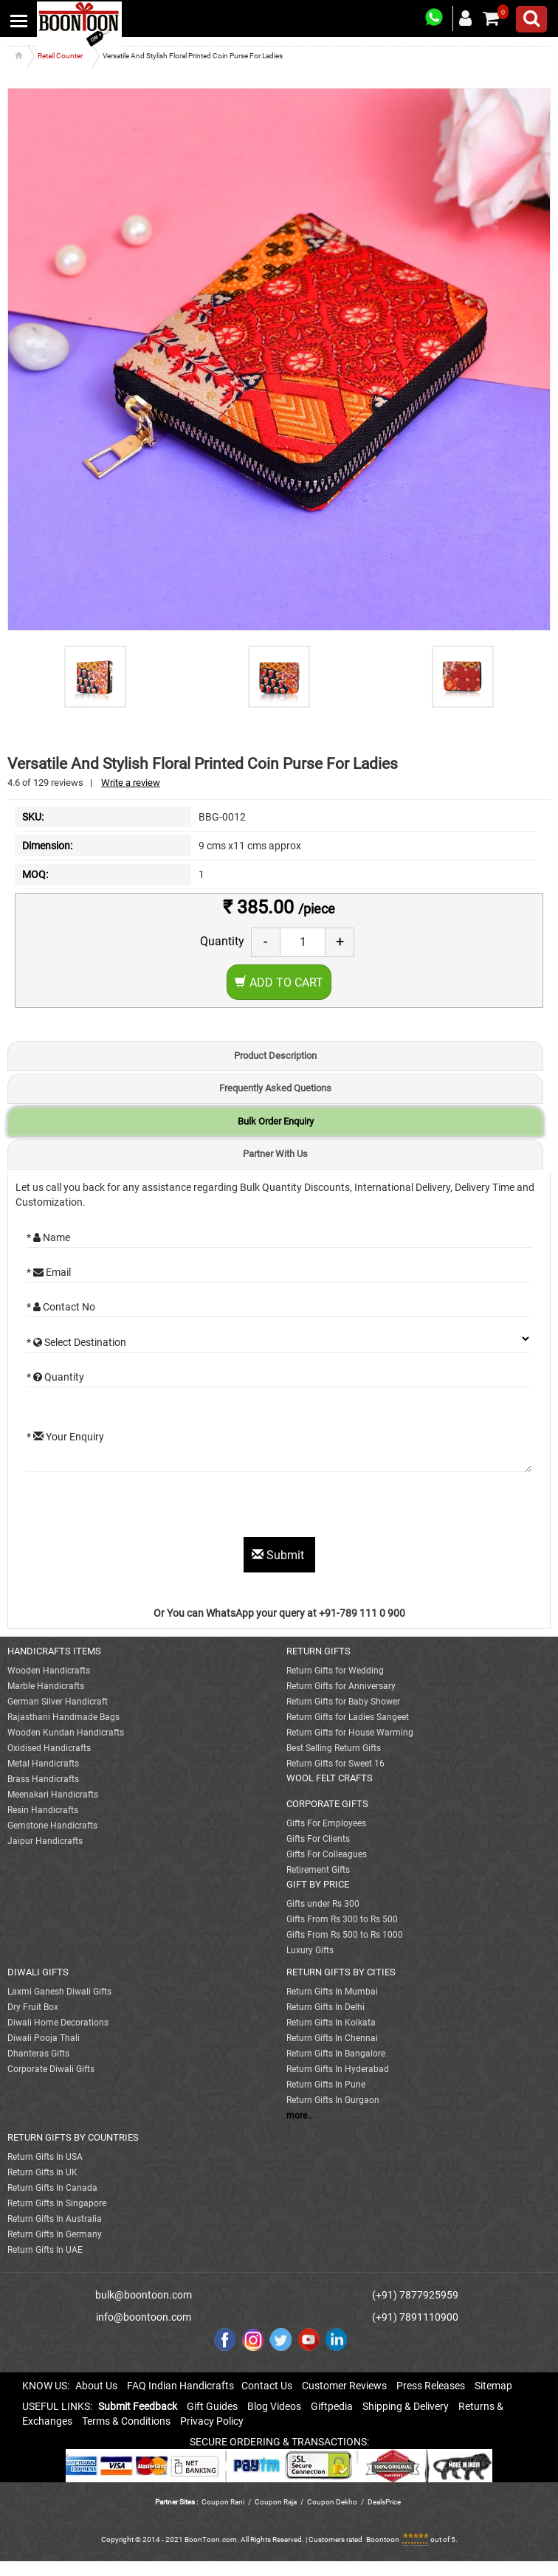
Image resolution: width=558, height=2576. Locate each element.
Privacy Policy (212, 2421)
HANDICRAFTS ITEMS (54, 1651)
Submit (279, 1555)
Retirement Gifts (318, 1870)
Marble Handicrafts (45, 1686)
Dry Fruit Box (32, 2007)
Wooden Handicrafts (48, 1670)
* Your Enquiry (65, 1437)
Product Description (275, 1055)
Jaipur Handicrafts (45, 1841)
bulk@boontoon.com (143, 2295)
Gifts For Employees (326, 1823)
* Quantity (55, 1377)
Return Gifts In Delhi (325, 2007)
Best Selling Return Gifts (333, 1748)
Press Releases (430, 2386)
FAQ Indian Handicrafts (180, 2386)
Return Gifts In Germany (54, 2234)
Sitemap (493, 2386)
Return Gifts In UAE (45, 2250)
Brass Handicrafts (43, 1779)
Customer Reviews (344, 2386)
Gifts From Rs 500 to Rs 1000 (344, 1935)
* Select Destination (76, 1342)
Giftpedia (332, 2406)
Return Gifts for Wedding (335, 1670)
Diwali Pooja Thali (43, 2038)
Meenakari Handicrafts (52, 1794)
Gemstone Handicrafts (52, 1825)
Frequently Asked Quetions (275, 1088)
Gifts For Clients (318, 1839)
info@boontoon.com (143, 2317)
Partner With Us (275, 1153)
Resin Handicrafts (42, 1810)
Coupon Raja (276, 2502)
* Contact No (61, 1307)
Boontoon (382, 2539)
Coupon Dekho (332, 2502)
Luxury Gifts (310, 1950)
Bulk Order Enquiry (276, 1121)
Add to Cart (279, 983)
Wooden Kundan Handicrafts (65, 1732)
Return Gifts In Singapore (56, 2203)
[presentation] (139, 1508)
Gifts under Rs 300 (322, 1904)
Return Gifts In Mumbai (332, 1991)
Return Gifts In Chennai (332, 2038)
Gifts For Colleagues (326, 1854)
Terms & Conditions (126, 2421)
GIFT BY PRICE (317, 1884)
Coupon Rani (223, 2502)
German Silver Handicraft (57, 1701)
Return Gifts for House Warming (349, 1732)
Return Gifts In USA (45, 2157)
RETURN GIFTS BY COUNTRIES (73, 2137)
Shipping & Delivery (405, 2406)
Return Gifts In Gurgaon (332, 2100)
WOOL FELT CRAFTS (329, 1777)
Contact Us (266, 2386)
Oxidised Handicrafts (49, 1748)
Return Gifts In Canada (52, 2188)
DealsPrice (384, 2502)
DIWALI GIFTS (38, 1972)
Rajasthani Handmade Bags (63, 1717)
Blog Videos (274, 2406)
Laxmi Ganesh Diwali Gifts (59, 1991)
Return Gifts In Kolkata (331, 2022)
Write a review (130, 782)
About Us (96, 2386)
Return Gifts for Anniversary (341, 1686)
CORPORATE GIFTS (327, 1803)
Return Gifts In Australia (54, 2219)
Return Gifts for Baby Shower (343, 1701)
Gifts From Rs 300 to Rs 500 (342, 1919)
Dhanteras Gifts (38, 2053)
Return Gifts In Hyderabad (337, 2069)
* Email (49, 1272)
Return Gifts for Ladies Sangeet (347, 1717)
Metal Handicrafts (43, 1763)
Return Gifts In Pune (325, 2084)
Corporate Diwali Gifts (50, 2069)
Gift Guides (212, 2406)
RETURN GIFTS (318, 1651)
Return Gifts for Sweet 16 (335, 1763)
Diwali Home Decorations (57, 2022)
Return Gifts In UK (42, 2172)
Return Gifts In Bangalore (335, 2053)
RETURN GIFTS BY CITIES (341, 1972)
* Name (48, 1237)
